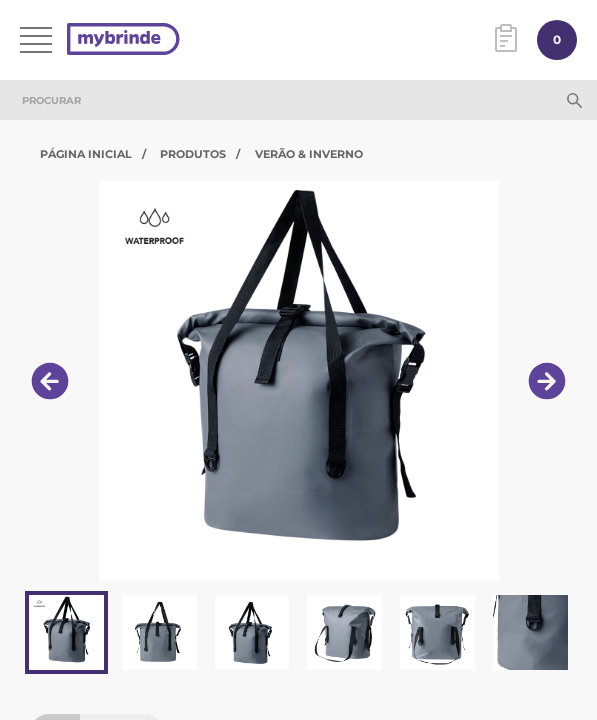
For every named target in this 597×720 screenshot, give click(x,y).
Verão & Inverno (309, 154)
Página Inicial (86, 154)
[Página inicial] (123, 40)
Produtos (193, 154)
